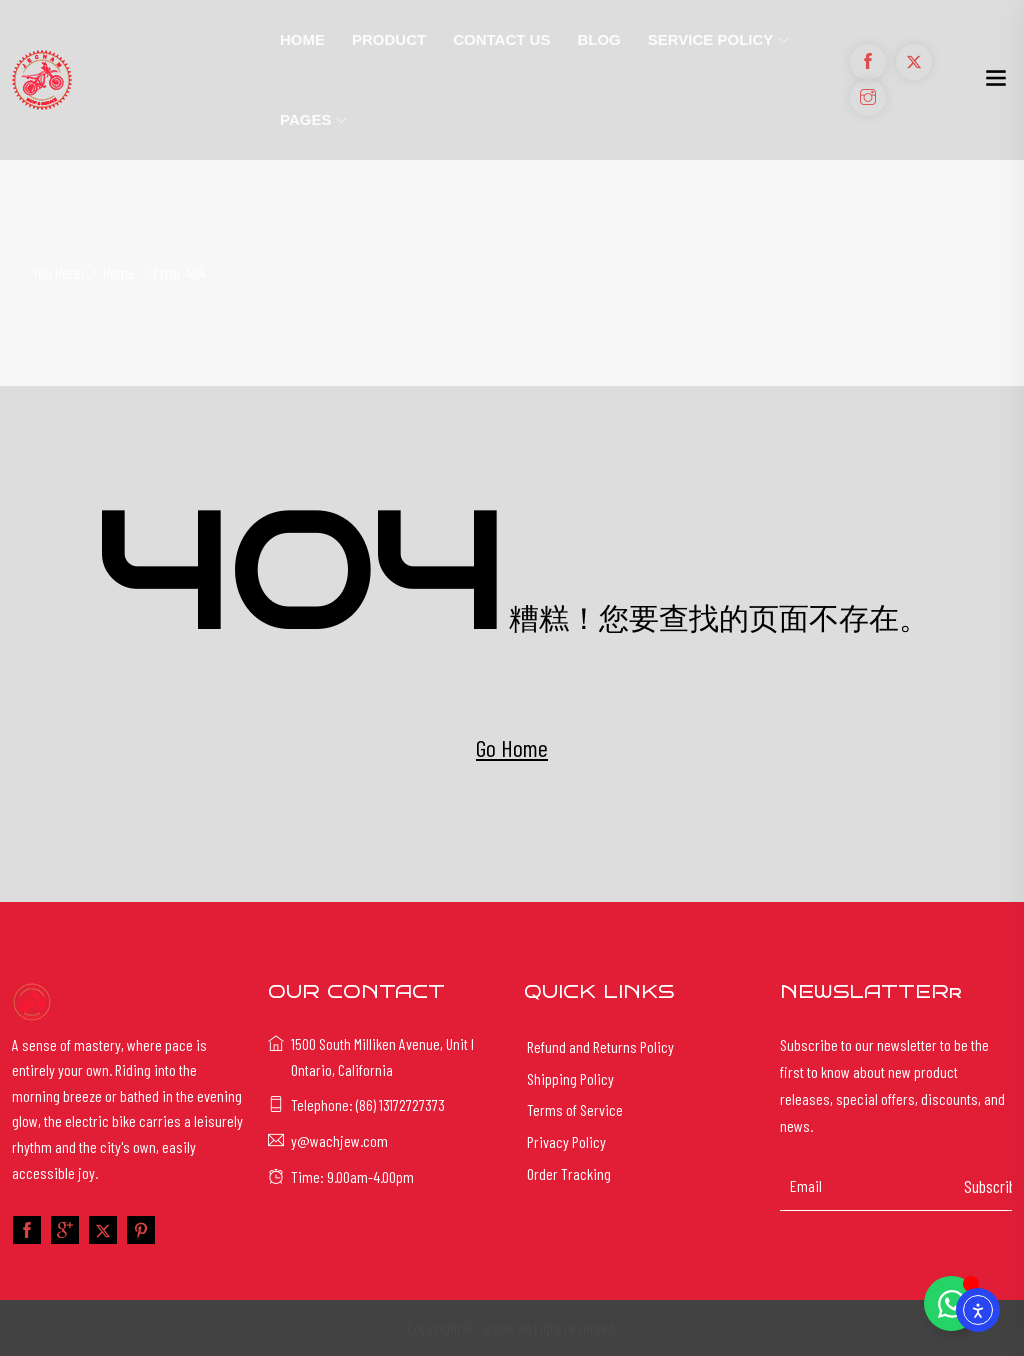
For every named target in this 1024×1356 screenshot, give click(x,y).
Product (389, 39)
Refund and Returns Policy (600, 1046)
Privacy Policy (566, 1141)
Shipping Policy (570, 1078)
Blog (598, 39)
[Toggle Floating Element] (951, 1303)
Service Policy (711, 39)
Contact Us (501, 39)
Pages (305, 119)
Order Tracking (569, 1173)
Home (302, 39)
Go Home (512, 747)
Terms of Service (575, 1109)
